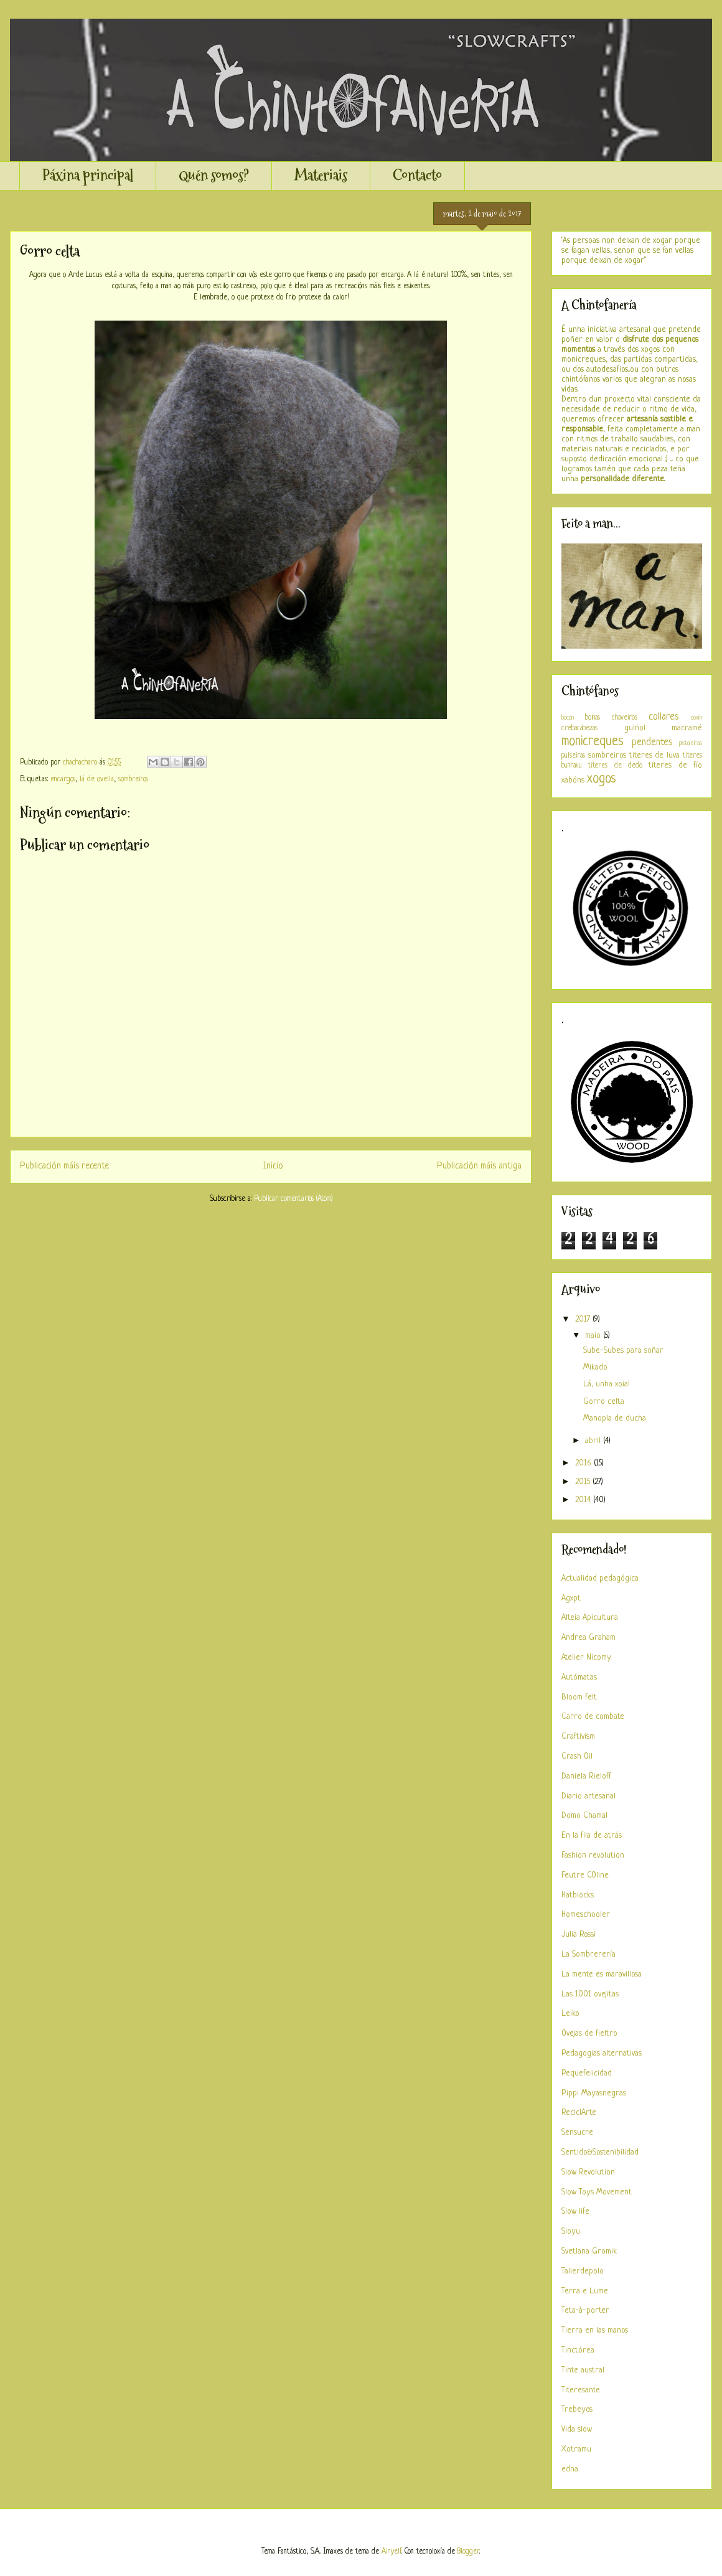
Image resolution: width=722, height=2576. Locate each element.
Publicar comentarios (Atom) (293, 1199)
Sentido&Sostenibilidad (600, 2152)
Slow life (575, 2211)
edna (569, 2469)
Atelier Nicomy (586, 1657)
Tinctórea (577, 2350)
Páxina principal (87, 175)
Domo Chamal (584, 1815)
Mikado (595, 1367)
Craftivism (578, 1736)
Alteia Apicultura (589, 1617)
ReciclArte (578, 2112)
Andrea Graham (588, 1637)
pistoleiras (690, 743)
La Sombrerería (588, 1954)
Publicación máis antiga (479, 1166)
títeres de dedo (615, 765)
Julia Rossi (578, 1934)
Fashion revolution (592, 1855)
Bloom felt (579, 1697)
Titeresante (580, 2390)
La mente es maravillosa (601, 1974)
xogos (601, 779)
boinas (592, 717)
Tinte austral (582, 2370)
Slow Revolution (588, 2172)
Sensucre (577, 2132)
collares (663, 717)
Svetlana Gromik (589, 2251)
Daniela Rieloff (586, 1776)
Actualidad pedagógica (600, 1578)
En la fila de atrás (591, 1835)
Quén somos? (214, 175)
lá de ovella (97, 779)
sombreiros (133, 779)
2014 (584, 1500)
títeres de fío (675, 765)
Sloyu (570, 2231)
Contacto (417, 175)
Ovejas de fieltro (589, 2033)
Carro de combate (592, 1716)
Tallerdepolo (582, 2271)
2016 (584, 1463)
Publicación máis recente (64, 1166)
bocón (567, 718)
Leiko (570, 2013)
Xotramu (576, 2449)
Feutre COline (585, 1875)
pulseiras (573, 755)
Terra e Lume (584, 2291)
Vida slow (576, 2429)
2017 (584, 1319)
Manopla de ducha (614, 1418)
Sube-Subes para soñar (623, 1350)
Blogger (468, 2551)
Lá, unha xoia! (606, 1384)
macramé (687, 728)
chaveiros (624, 717)
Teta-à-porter (585, 2310)
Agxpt (571, 1598)
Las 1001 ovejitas (590, 1994)
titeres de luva (654, 755)
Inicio (273, 1166)
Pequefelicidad (586, 2073)
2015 (584, 1482)
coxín (696, 718)
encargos (62, 779)
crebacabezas (579, 728)
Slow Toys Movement (596, 2192)
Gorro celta (603, 1401)
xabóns (572, 780)
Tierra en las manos (594, 2330)
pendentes (652, 742)
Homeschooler (585, 1914)
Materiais (320, 175)
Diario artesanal (588, 1796)
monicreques (592, 742)
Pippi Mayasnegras (593, 2093)
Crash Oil (577, 1756)
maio (594, 1335)
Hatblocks (577, 1895)
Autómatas (579, 1677)
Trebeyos (577, 2409)
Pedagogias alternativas (601, 2053)
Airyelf (391, 2551)
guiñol (634, 728)
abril (594, 1440)
